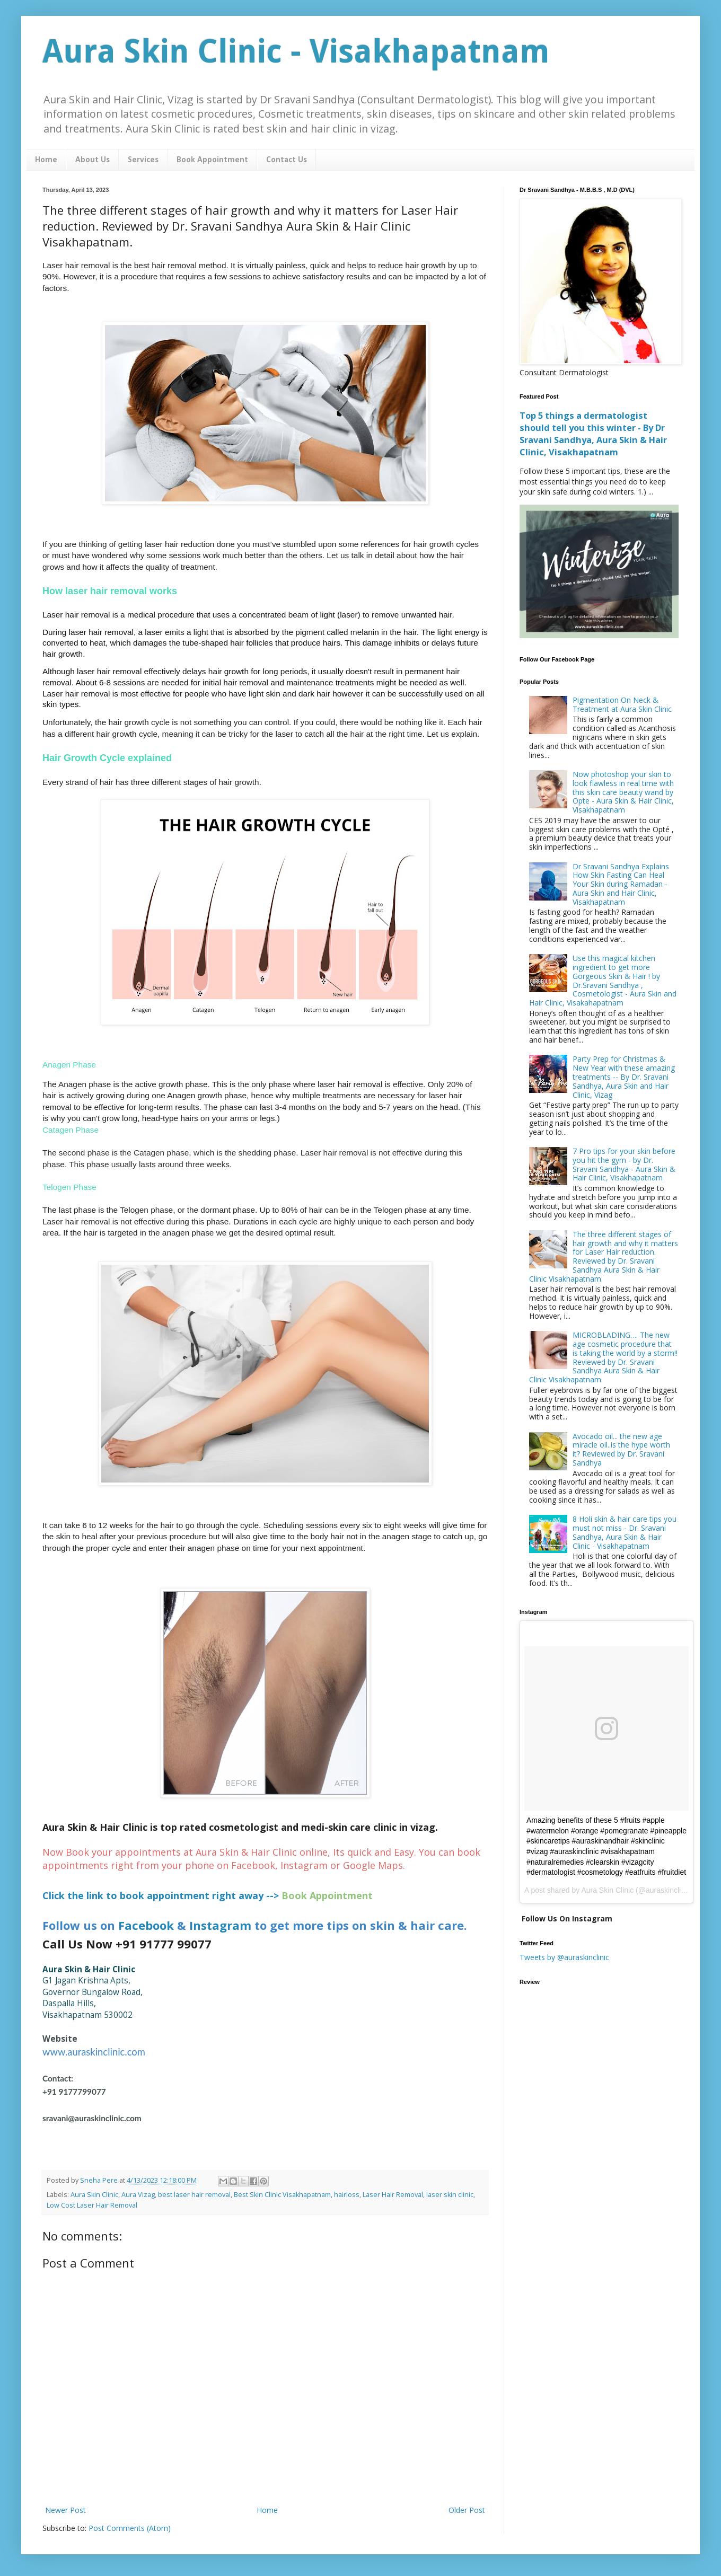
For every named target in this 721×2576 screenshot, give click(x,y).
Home (46, 160)
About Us (92, 160)
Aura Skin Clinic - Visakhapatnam (296, 51)
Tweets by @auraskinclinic (564, 1957)
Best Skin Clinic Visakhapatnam (282, 2194)
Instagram (220, 1925)
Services (143, 160)
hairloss (346, 2194)
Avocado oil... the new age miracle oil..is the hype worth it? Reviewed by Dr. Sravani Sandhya (621, 1449)
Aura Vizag (138, 2194)
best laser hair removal (194, 2194)
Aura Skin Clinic (94, 2194)
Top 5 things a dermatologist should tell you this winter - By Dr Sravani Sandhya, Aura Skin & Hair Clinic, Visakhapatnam (593, 434)
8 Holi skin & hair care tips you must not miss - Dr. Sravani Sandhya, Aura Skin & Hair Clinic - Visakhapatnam (624, 1532)
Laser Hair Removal (393, 2194)
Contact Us (286, 160)
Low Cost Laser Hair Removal (92, 2205)
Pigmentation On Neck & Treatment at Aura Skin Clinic (622, 704)
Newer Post (65, 2510)
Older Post (467, 2510)
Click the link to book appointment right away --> (160, 1895)
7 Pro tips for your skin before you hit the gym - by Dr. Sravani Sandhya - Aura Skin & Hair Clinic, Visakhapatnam (624, 1164)
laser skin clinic (449, 2194)
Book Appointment (212, 160)
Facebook (146, 1925)
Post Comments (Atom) (130, 2528)
